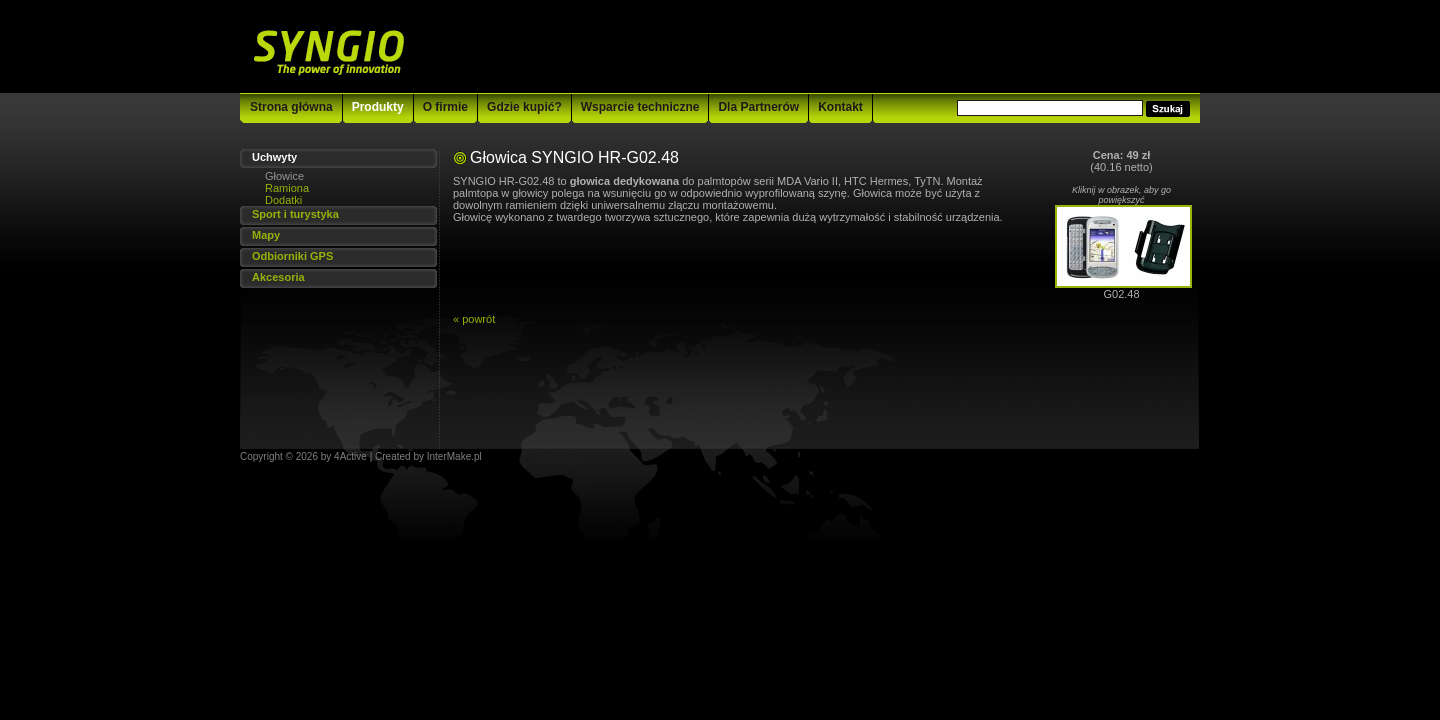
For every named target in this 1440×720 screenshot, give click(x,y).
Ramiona (287, 188)
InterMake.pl (454, 456)
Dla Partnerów (758, 107)
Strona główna (291, 107)
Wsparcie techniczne (640, 107)
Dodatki (283, 200)
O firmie (445, 107)
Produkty (378, 107)
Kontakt (840, 107)
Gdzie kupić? (524, 107)
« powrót (474, 319)
